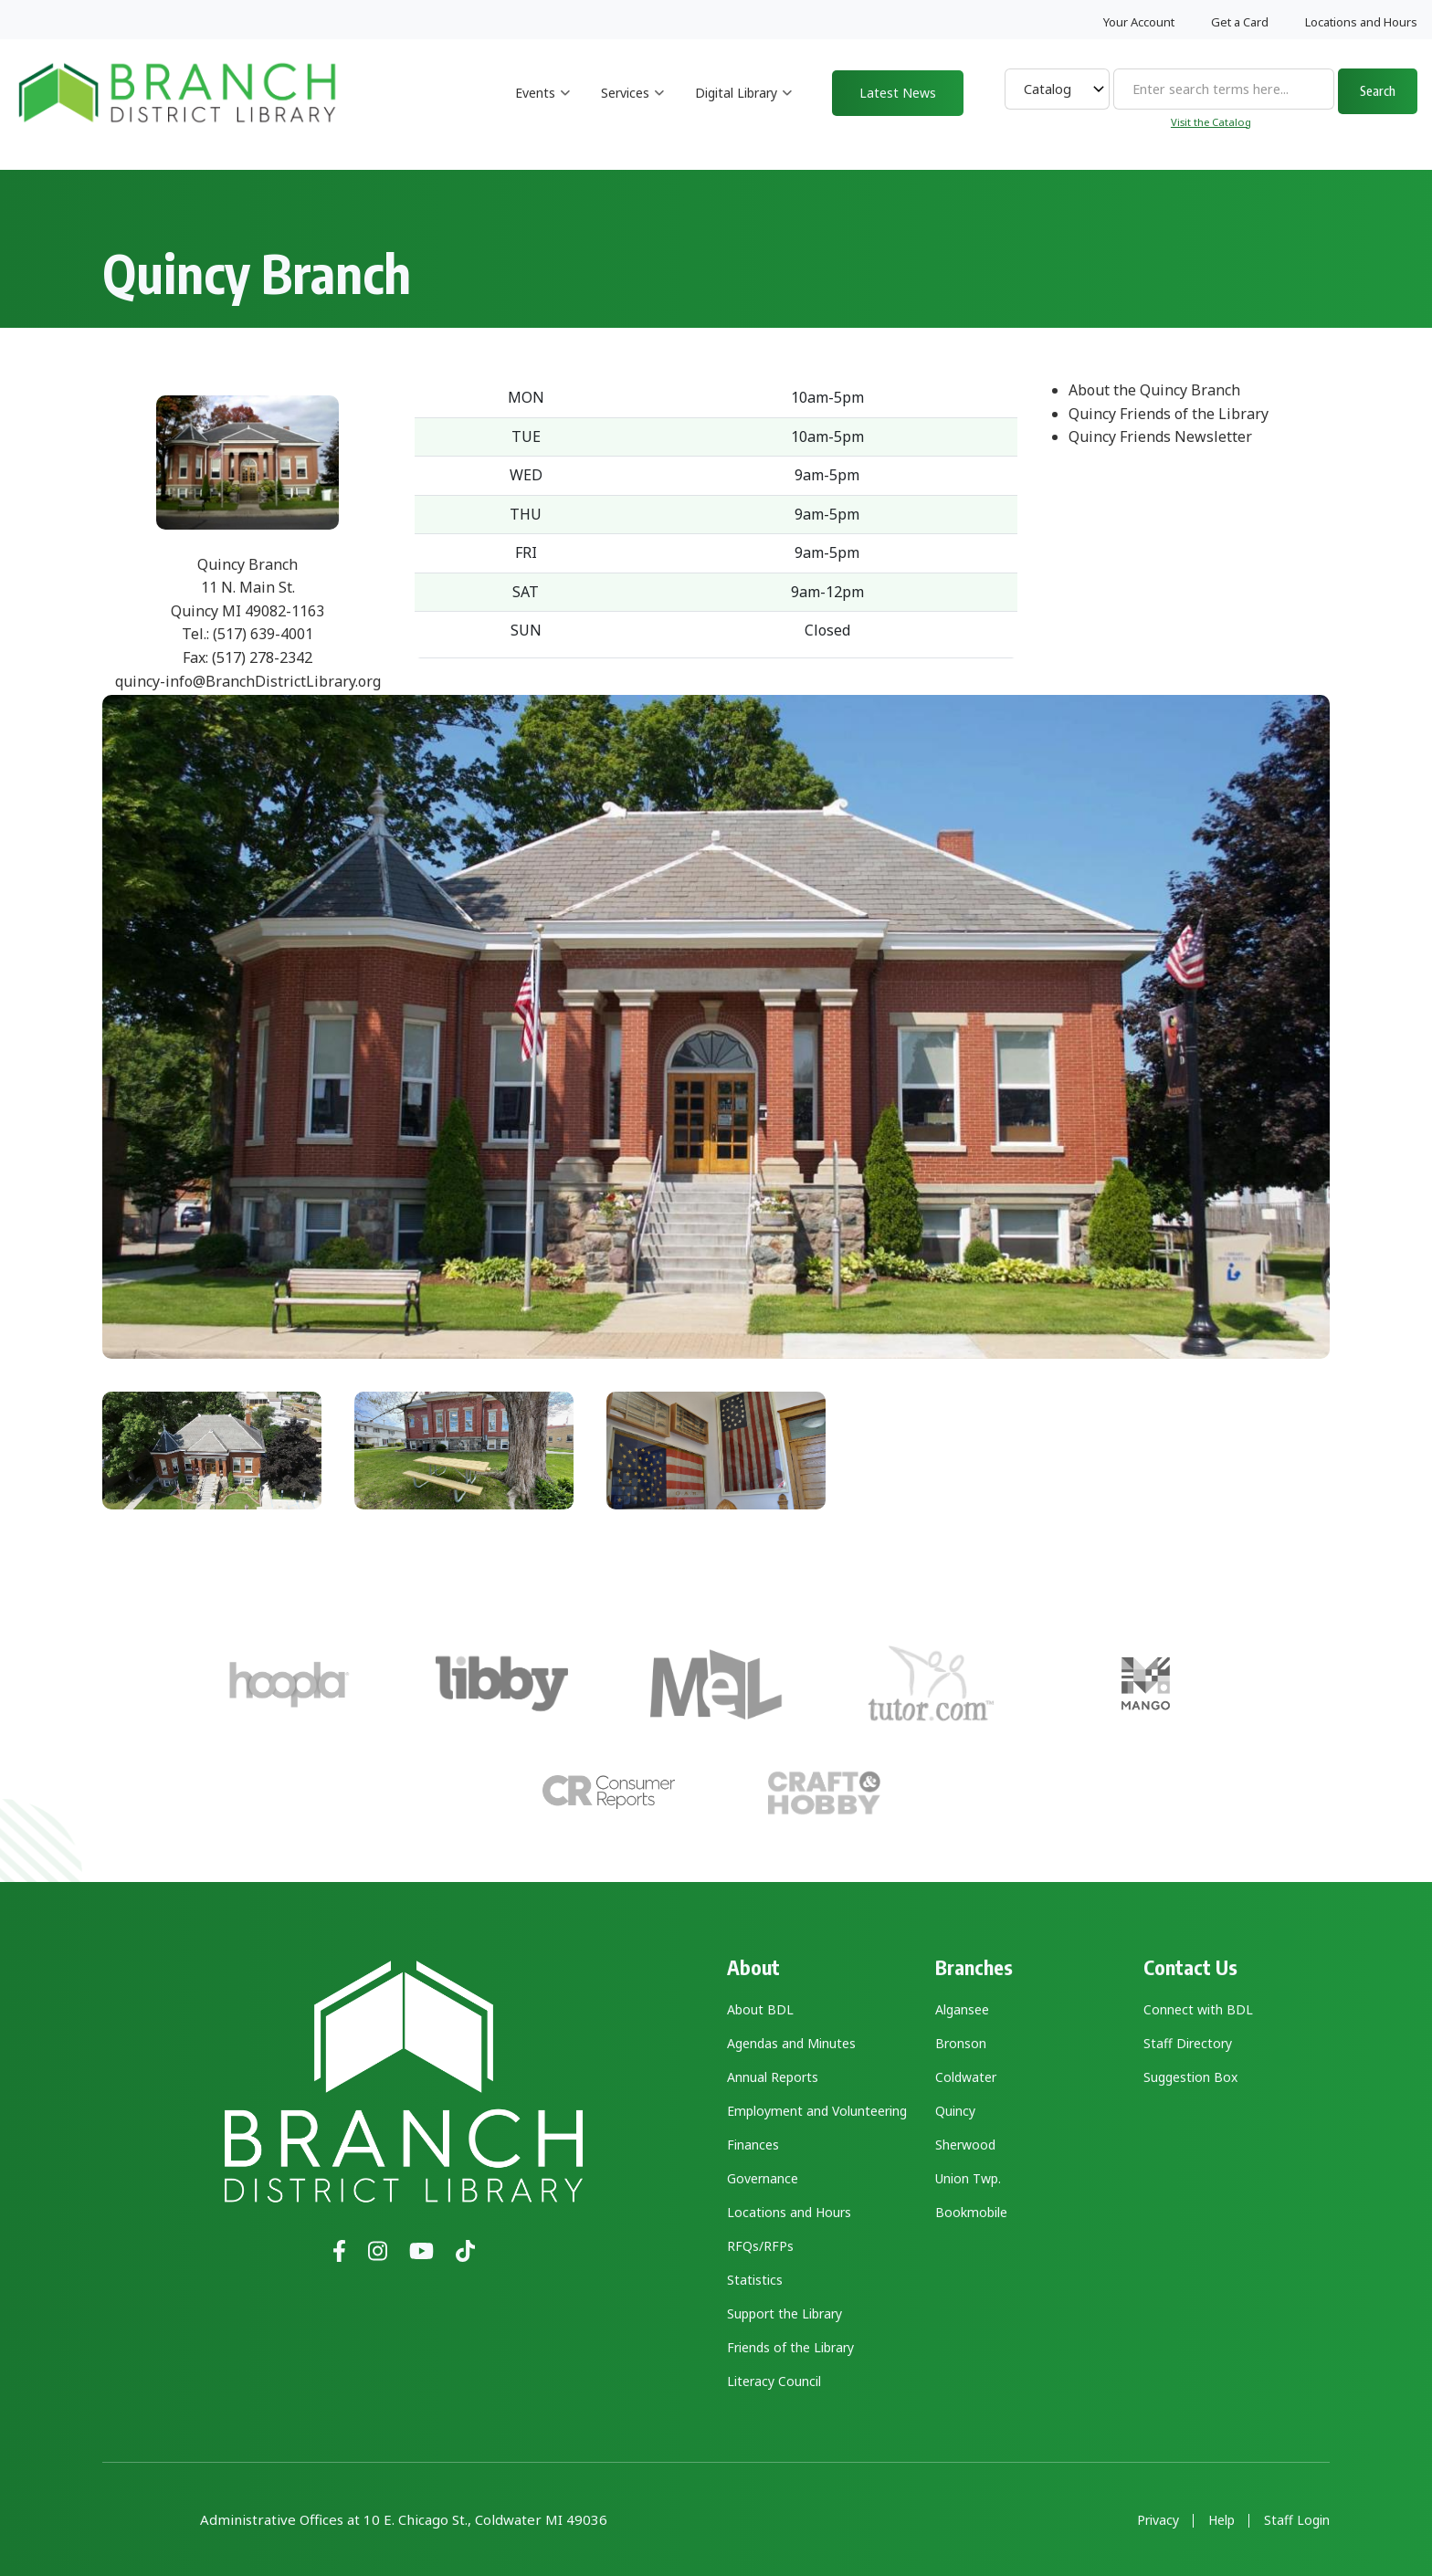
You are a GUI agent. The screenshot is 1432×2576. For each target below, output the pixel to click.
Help (1221, 2520)
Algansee (962, 2009)
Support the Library (784, 2313)
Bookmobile (971, 2212)
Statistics (755, 2279)
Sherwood (965, 2144)
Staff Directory (1187, 2043)
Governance (762, 2178)
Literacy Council (774, 2381)
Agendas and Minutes (791, 2043)
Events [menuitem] (543, 109)
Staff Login (1297, 2520)
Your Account (1138, 22)
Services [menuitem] (633, 109)
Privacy (1158, 2520)
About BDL (760, 2009)
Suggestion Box (1190, 2077)
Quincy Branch (247, 564)
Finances (753, 2144)
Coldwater (965, 2077)
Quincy (955, 2110)
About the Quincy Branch (1154, 390)
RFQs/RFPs (760, 2246)
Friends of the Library (790, 2347)
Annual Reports (772, 2077)
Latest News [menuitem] (897, 92)
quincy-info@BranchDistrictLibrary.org (248, 681)
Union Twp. (968, 2178)
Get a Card (1240, 22)
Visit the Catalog (1211, 122)
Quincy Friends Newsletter (1160, 436)
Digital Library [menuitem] (744, 109)
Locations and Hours (1361, 22)
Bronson (960, 2043)
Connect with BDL (1198, 2009)
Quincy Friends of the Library (1169, 414)
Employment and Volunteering (817, 2110)
